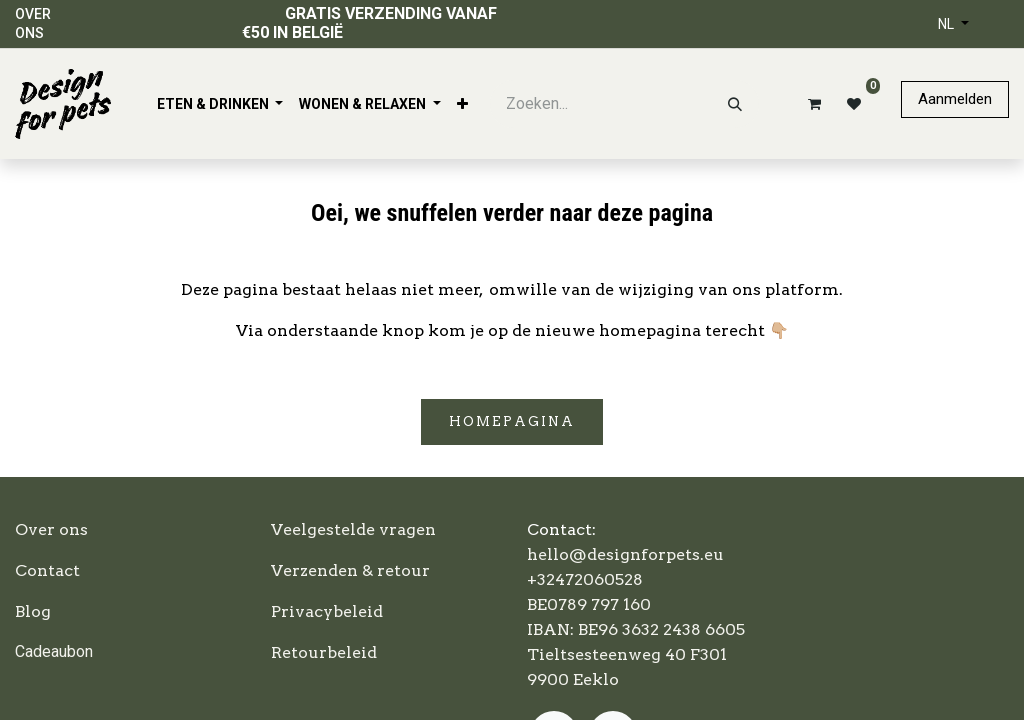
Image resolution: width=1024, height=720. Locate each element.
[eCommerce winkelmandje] (811, 104)
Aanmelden (955, 99)
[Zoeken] (735, 104)
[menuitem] (220, 104)
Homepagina (512, 421)
